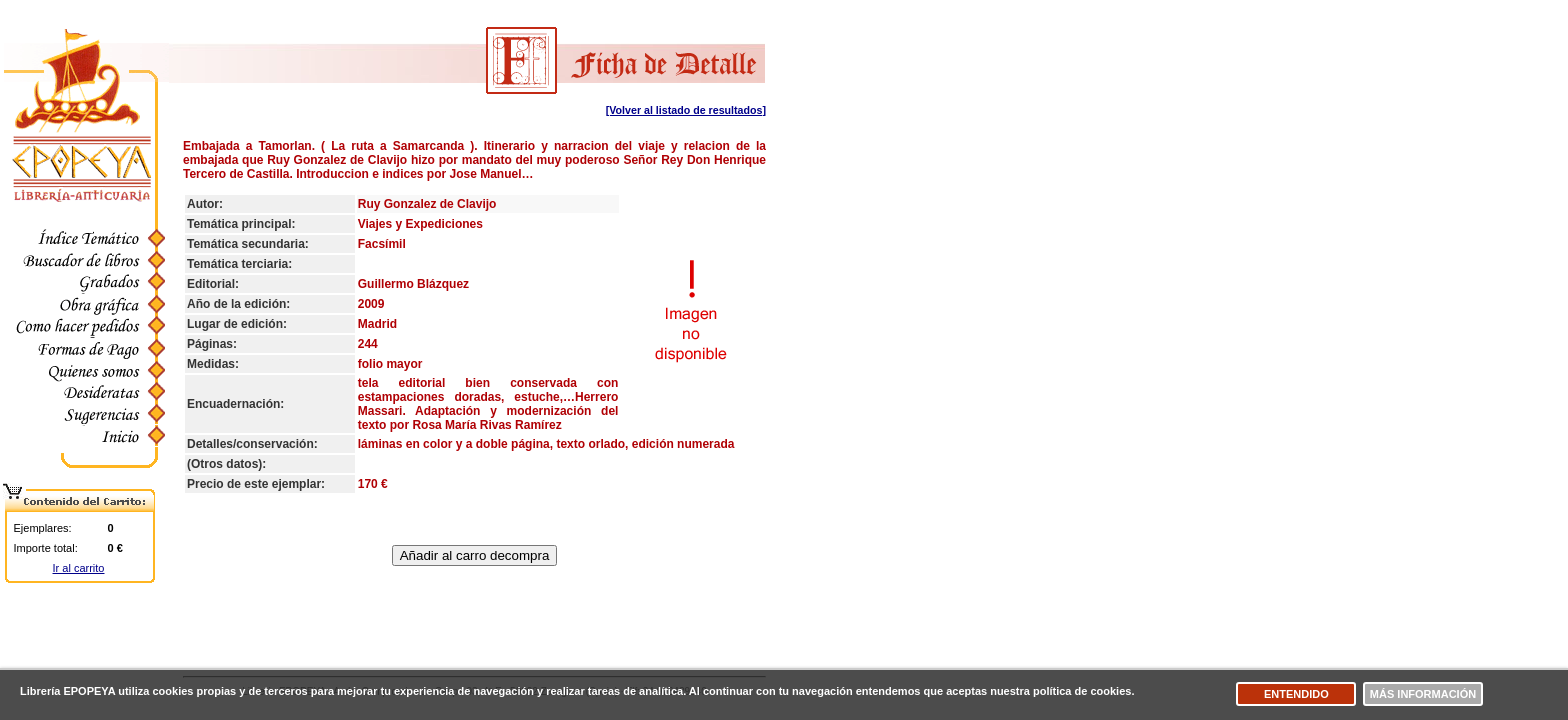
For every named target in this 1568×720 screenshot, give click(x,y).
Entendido (1296, 694)
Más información (1423, 694)
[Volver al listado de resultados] (686, 110)
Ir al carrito (79, 568)
